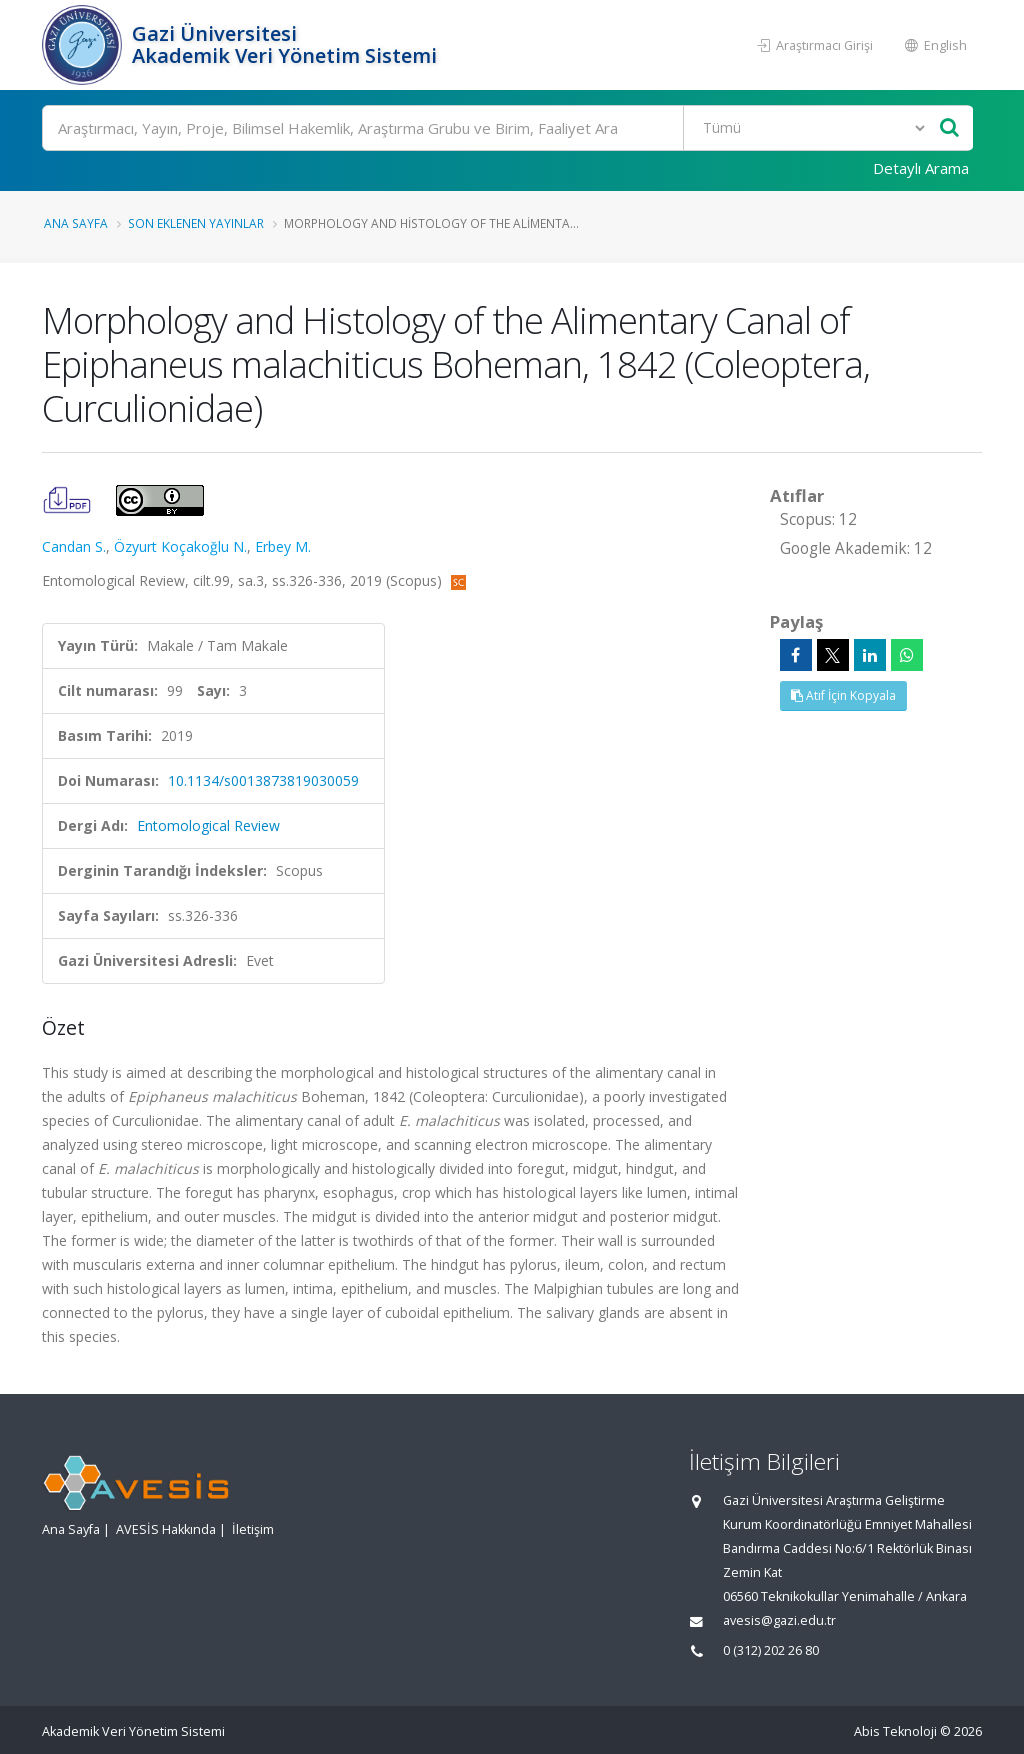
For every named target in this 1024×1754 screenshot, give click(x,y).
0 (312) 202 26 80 (771, 1650)
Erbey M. (283, 546)
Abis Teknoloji (895, 1731)
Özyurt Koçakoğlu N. (180, 546)
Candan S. (74, 546)
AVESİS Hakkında (166, 1529)
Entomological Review (208, 825)
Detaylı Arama (921, 168)
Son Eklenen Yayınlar (196, 223)
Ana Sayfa (76, 223)
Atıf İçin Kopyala (843, 695)
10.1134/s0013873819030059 (263, 780)
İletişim (253, 1529)
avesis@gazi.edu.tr (779, 1620)
